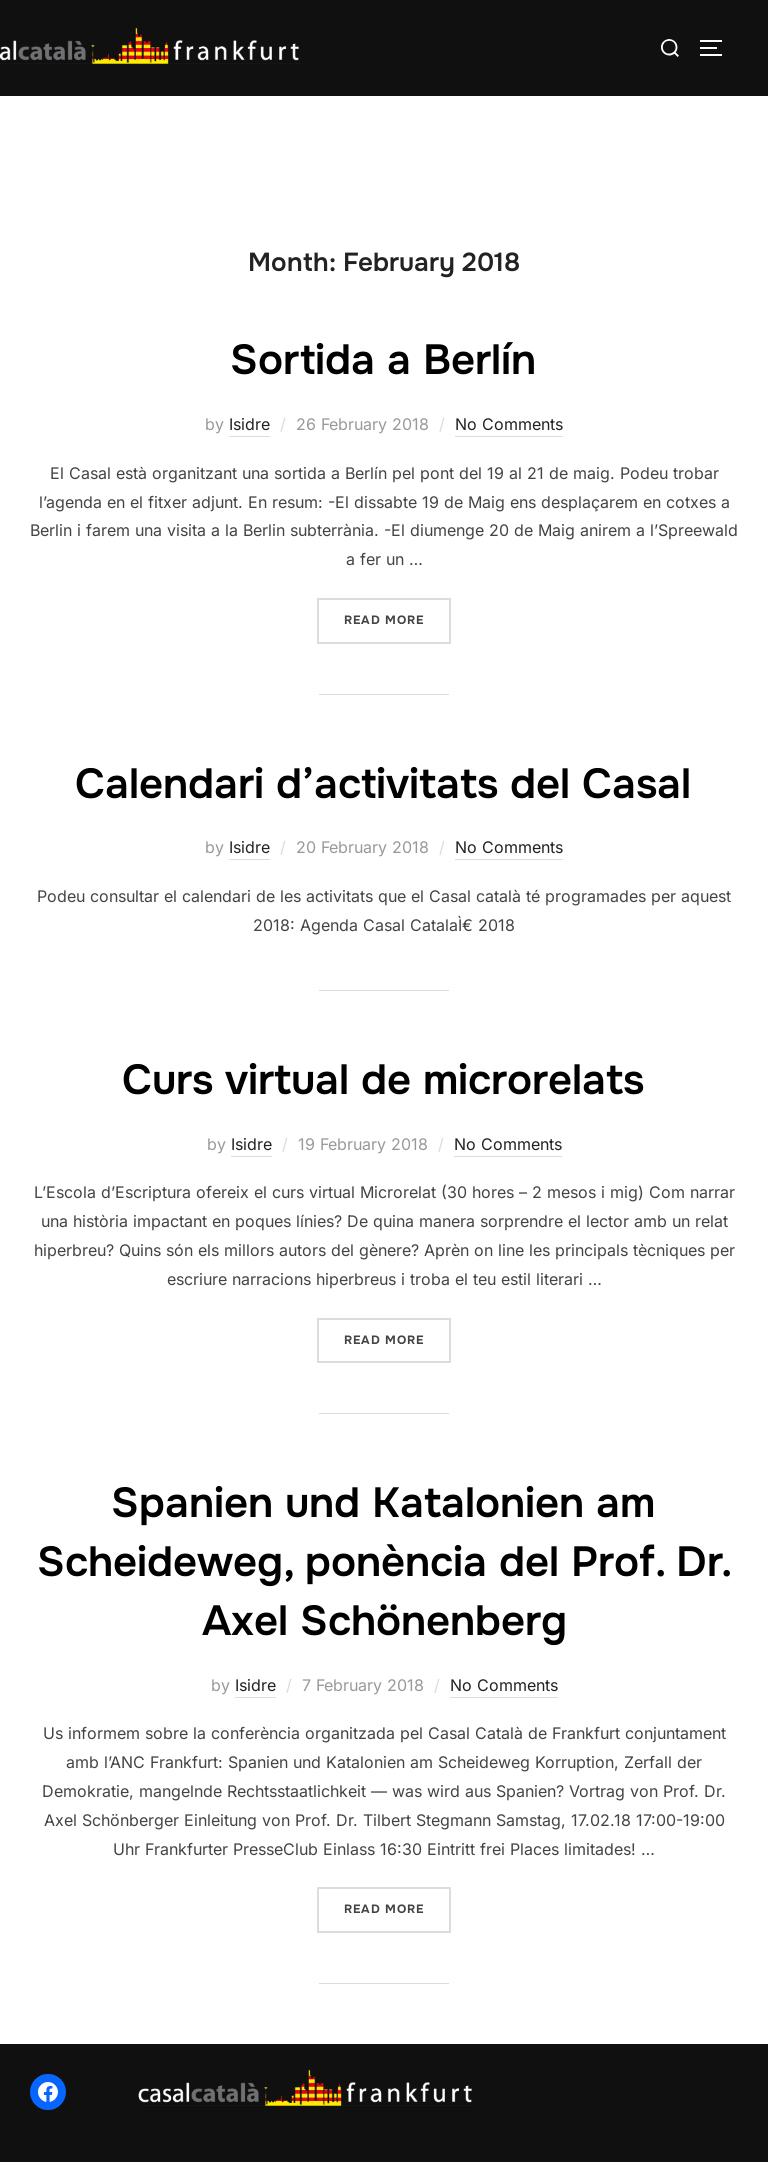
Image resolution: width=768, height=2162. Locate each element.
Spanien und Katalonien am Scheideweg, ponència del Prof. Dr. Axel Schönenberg (384, 1562)
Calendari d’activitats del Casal (383, 784)
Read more (397, 618)
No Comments (509, 424)
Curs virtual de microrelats (383, 1080)
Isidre (249, 424)
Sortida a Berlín (383, 360)
